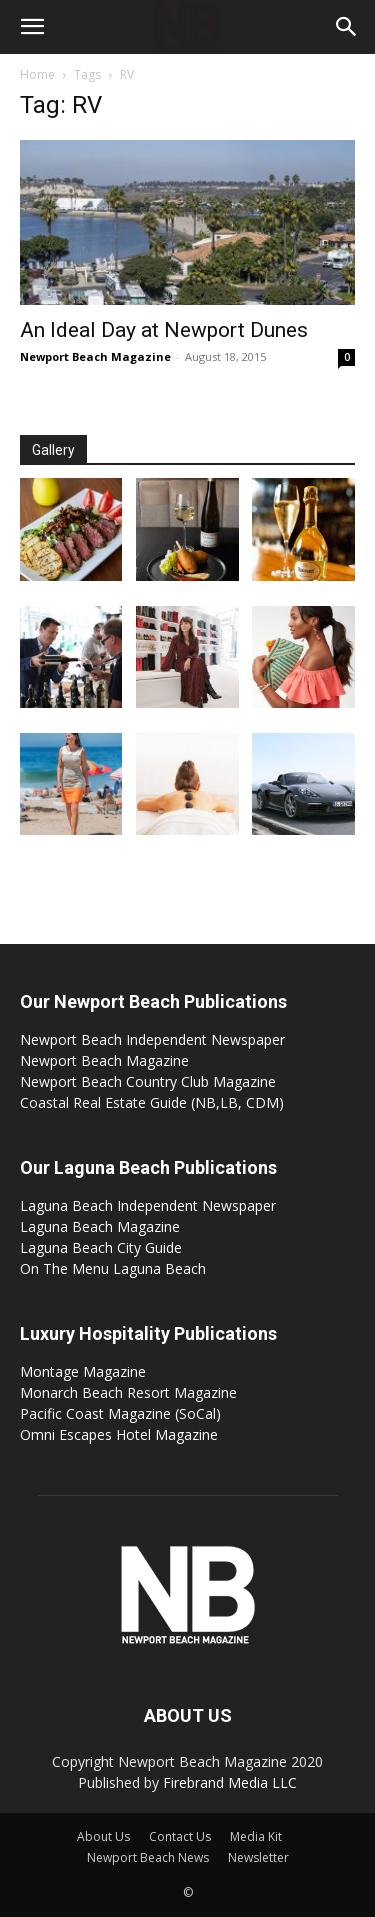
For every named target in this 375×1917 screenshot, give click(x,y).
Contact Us (180, 1836)
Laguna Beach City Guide (101, 1247)
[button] (32, 27)
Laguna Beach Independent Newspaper (148, 1205)
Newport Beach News (148, 1857)
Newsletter (258, 1857)
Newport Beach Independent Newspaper (152, 1039)
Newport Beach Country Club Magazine (148, 1081)
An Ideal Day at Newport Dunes (164, 330)
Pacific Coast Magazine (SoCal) (120, 1413)
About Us (103, 1836)
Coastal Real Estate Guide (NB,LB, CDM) (152, 1102)
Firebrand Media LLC (230, 1782)
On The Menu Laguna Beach (113, 1268)
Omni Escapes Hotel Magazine (119, 1434)
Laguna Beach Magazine (100, 1226)
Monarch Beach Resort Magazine (128, 1392)
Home (37, 74)
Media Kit (256, 1836)
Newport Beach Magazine (95, 356)
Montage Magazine (83, 1371)
